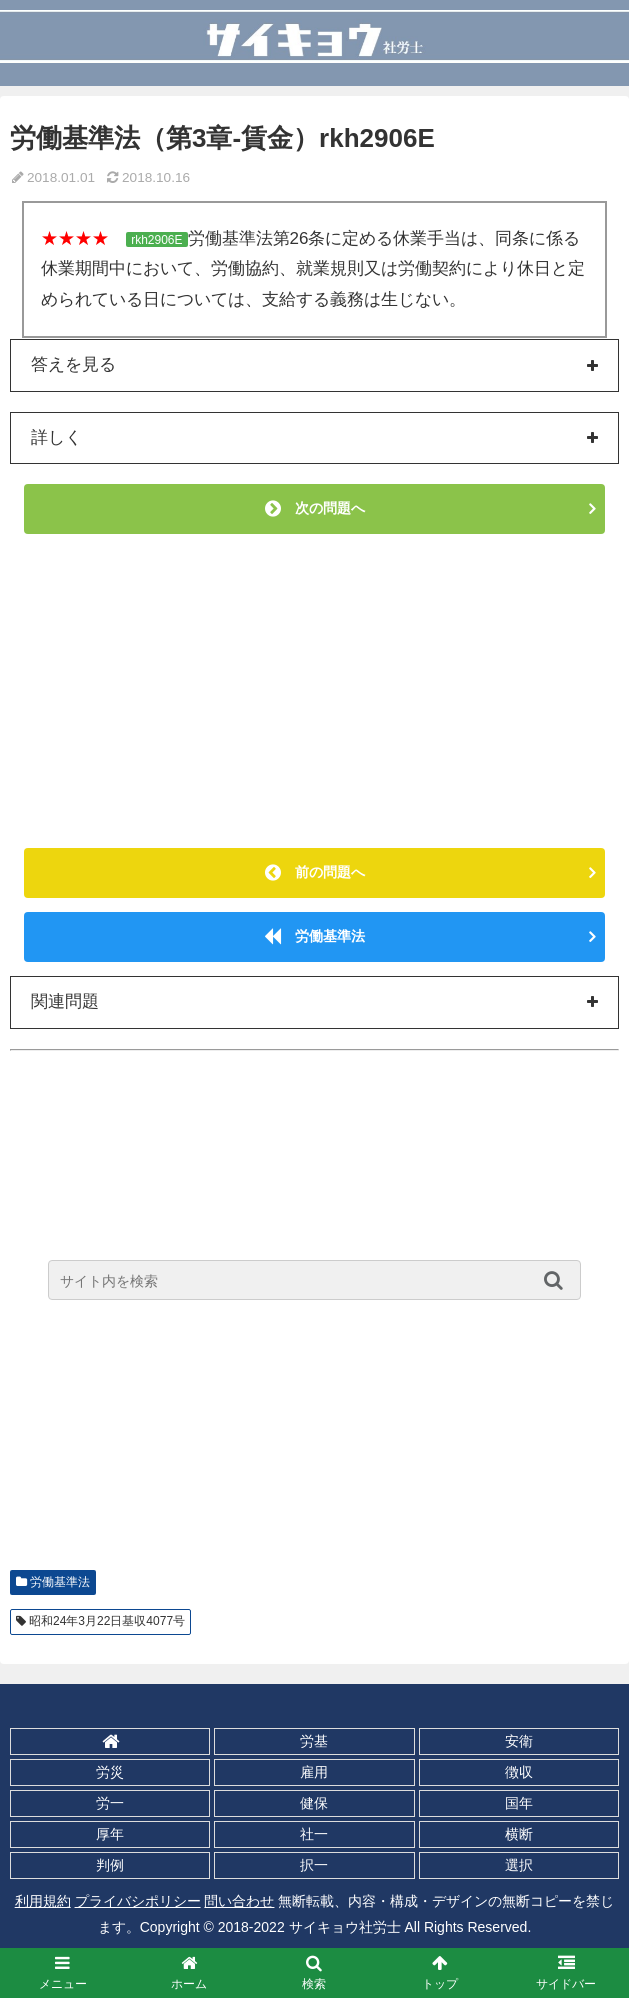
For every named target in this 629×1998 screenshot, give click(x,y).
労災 (110, 1772)
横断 (519, 1834)
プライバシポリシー (138, 1901)
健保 (314, 1803)
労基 (314, 1741)
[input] (314, 1280)
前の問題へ (315, 872)
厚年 (110, 1834)
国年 (519, 1803)
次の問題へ (315, 508)
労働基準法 (314, 936)
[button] (558, 1280)
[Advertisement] (314, 691)
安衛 (519, 1741)
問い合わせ (239, 1901)
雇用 (314, 1772)
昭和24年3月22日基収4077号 (107, 1621)
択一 (314, 1865)
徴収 (519, 1772)
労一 (110, 1803)
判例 (110, 1865)
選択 (519, 1865)
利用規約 (43, 1901)
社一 (314, 1834)
